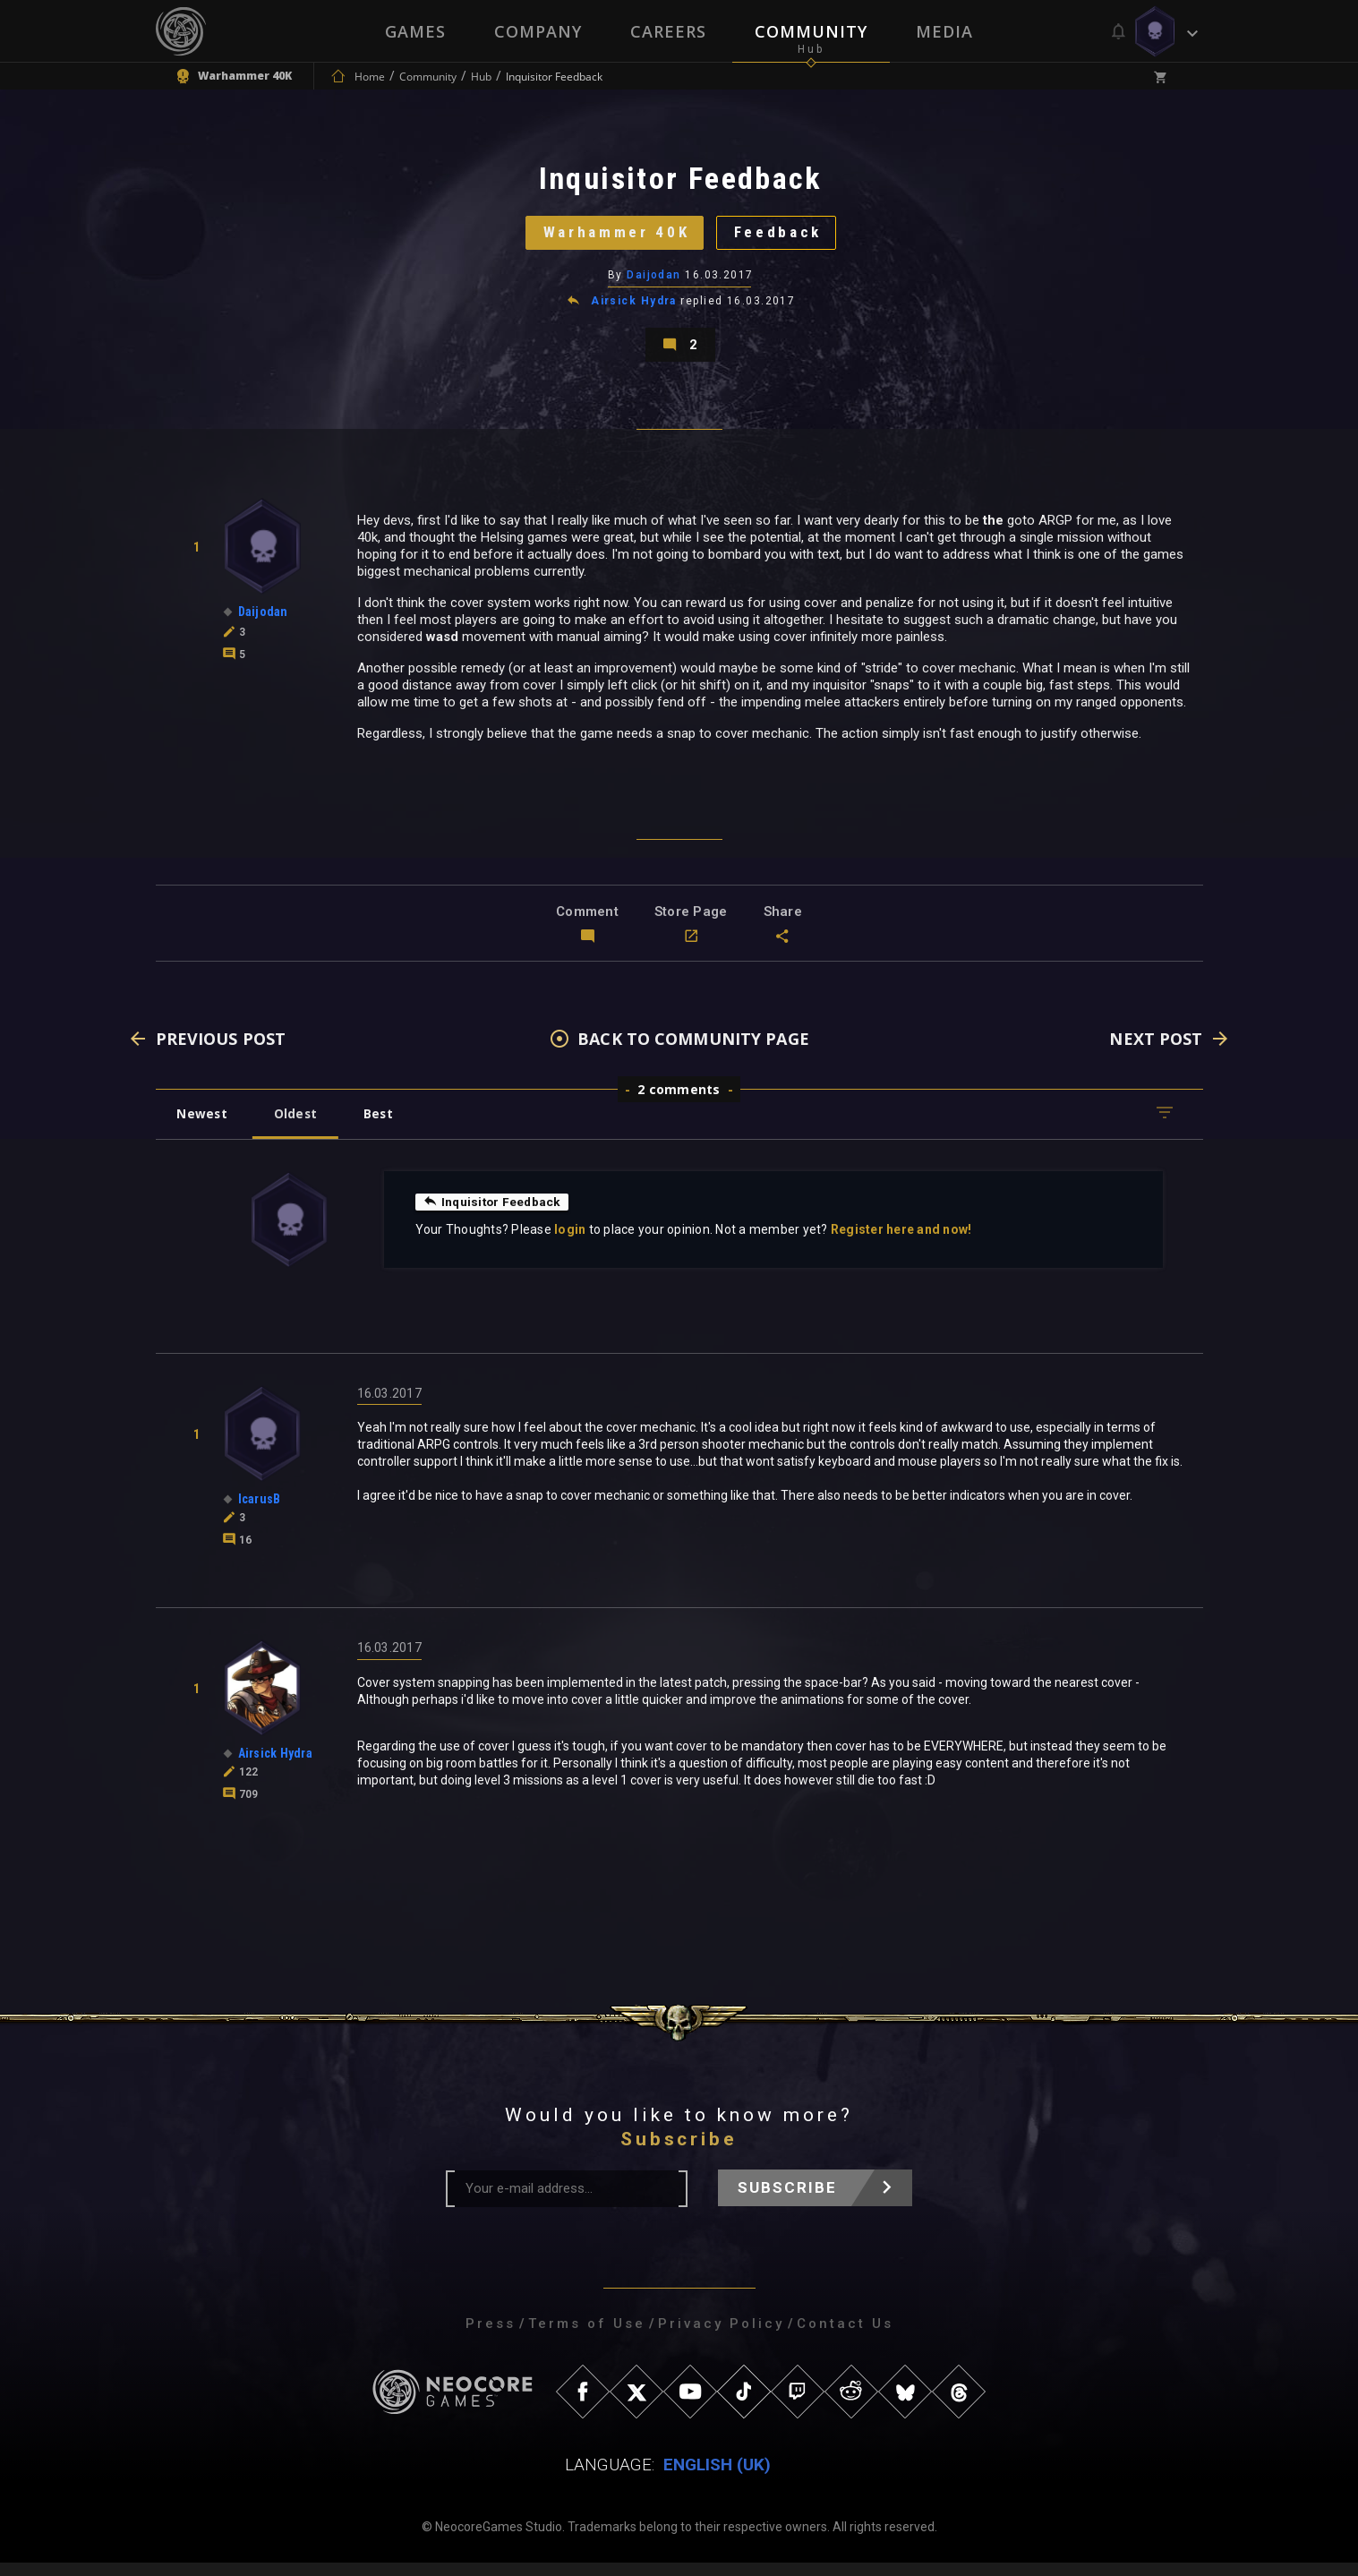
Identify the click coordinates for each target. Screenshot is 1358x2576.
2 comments (678, 1101)
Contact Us (845, 2337)
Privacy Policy (721, 2337)
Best (385, 1125)
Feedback (782, 236)
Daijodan (654, 282)
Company (538, 31)
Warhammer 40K (612, 236)
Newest (203, 1125)
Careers (668, 31)
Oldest (299, 1125)
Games (415, 31)
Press (490, 2337)
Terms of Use (586, 2337)
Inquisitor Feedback (494, 1214)
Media (944, 31)
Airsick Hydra (634, 308)
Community (811, 31)
